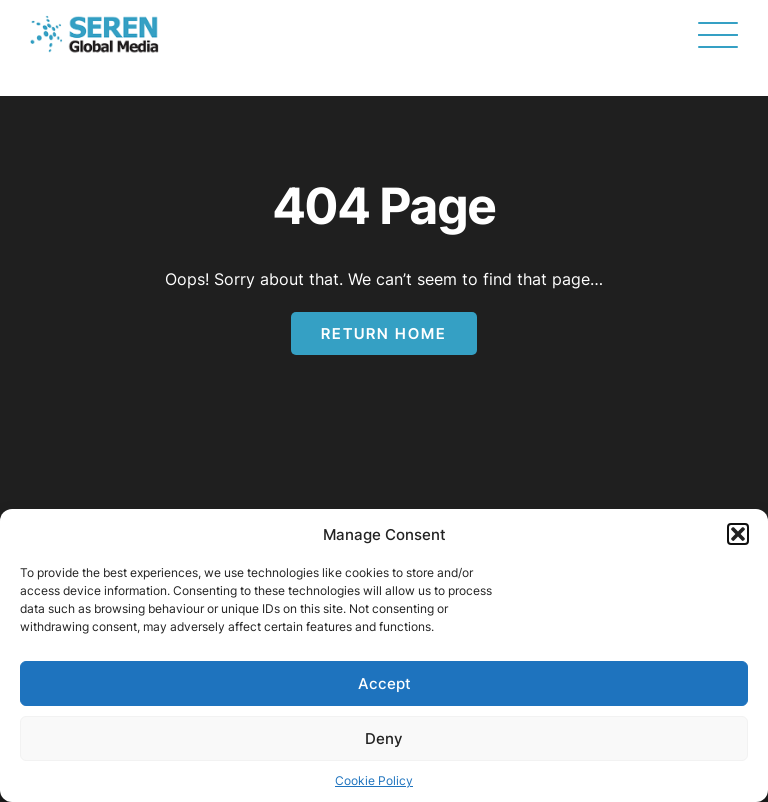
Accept (384, 683)
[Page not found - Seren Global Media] (94, 35)
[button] (738, 534)
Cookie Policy (374, 780)
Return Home (384, 333)
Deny (384, 738)
